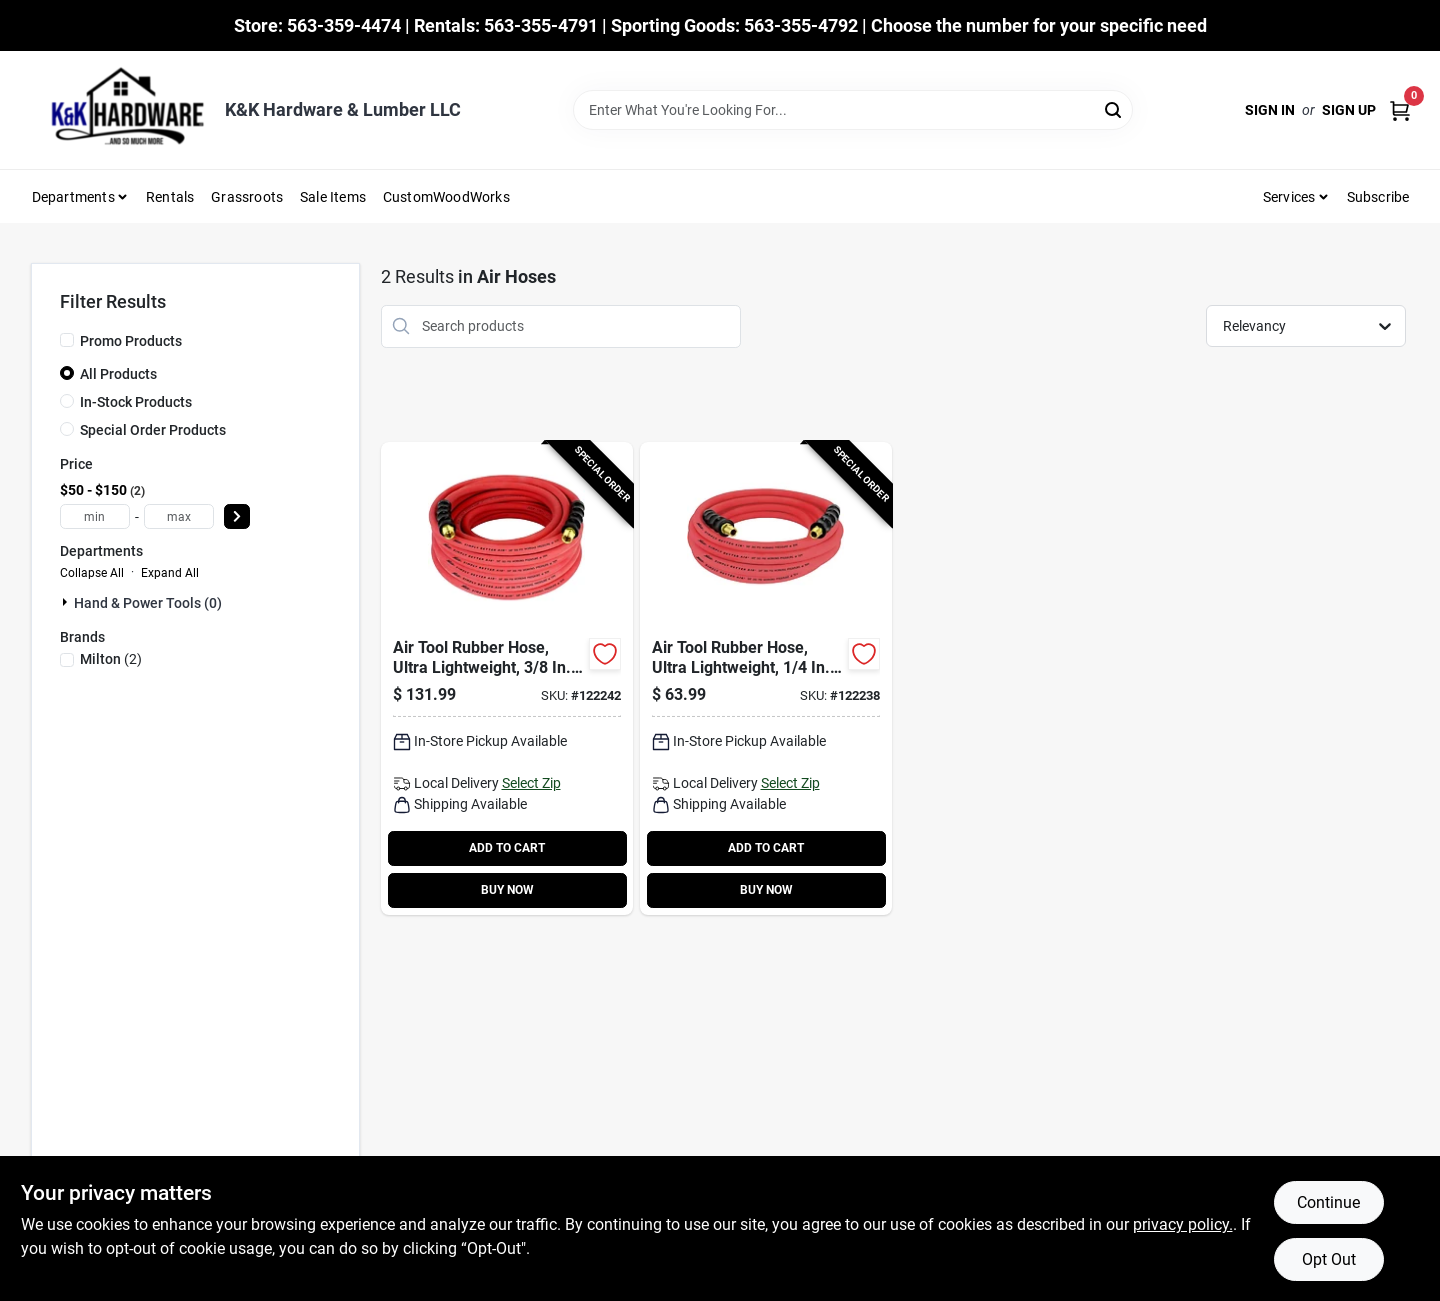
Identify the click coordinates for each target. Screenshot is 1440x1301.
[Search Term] (853, 110)
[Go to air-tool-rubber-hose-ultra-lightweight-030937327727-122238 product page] (766, 678)
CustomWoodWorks (446, 197)
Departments (73, 197)
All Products (118, 374)
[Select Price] (237, 516)
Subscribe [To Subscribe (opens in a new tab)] (1378, 197)
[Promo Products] (67, 340)
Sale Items (333, 197)
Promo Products (131, 341)
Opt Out (1329, 1259)
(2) (111, 659)
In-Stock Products (136, 402)
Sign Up (1349, 110)
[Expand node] (67, 602)
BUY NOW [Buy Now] (507, 890)
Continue (1328, 1202)
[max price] (179, 516)
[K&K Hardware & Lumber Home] (121, 110)
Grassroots (247, 197)
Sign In (1270, 110)
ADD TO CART (507, 848)
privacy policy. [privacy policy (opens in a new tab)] (1183, 1224)
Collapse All (92, 573)
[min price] (95, 516)
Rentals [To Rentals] (170, 197)
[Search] (1114, 108)
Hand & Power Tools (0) (148, 603)
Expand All (170, 573)
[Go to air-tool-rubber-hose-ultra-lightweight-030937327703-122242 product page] (507, 678)
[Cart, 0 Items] (1400, 110)
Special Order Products (153, 430)
